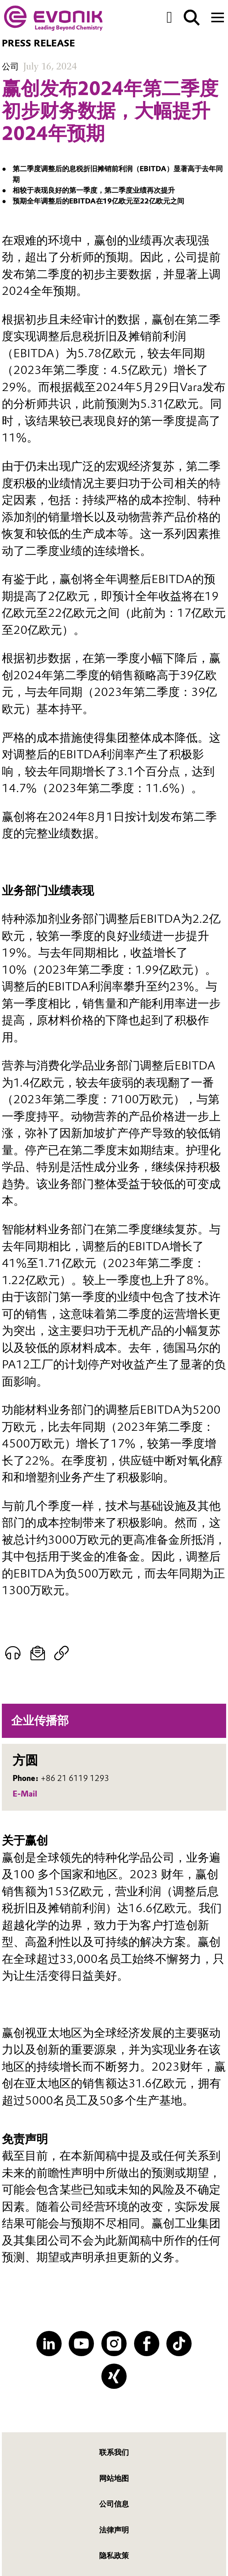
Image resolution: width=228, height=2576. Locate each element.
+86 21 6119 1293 (75, 1778)
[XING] (114, 2376)
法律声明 (114, 2529)
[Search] (191, 17)
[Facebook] (146, 2343)
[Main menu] (217, 16)
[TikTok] (179, 2343)
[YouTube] (81, 2343)
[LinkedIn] (49, 2343)
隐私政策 (114, 2555)
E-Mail (25, 1793)
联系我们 (114, 2452)
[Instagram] (114, 2343)
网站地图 (114, 2478)
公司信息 (114, 2504)
